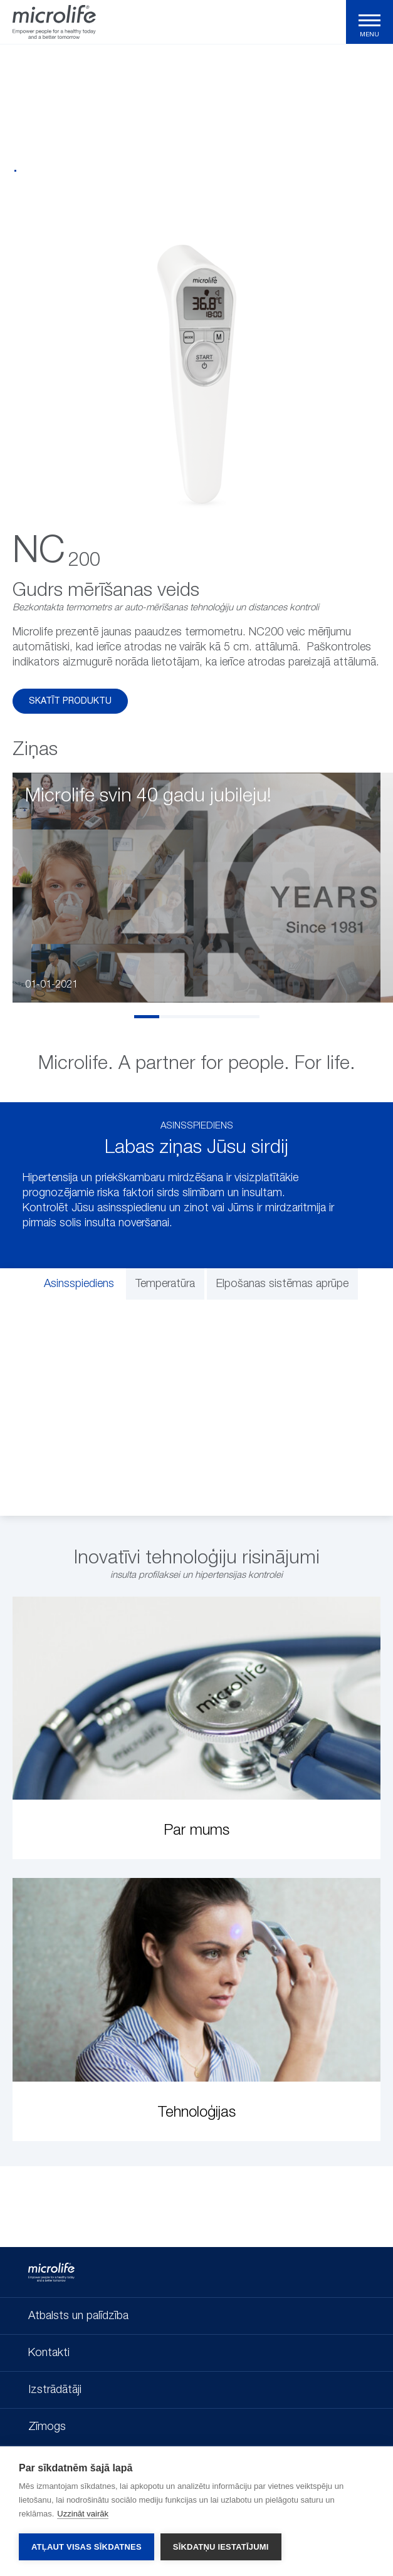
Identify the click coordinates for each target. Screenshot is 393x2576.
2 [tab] (171, 1016)
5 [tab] (246, 1016)
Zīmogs (47, 2427)
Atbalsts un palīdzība (78, 2316)
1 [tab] (146, 1016)
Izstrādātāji (54, 2390)
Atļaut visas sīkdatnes (86, 2547)
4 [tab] (221, 1016)
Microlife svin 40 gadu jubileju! (148, 796)
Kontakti (49, 2353)
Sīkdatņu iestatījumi (221, 2547)
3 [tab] (196, 1016)
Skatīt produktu (70, 701)
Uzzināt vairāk (82, 2513)
